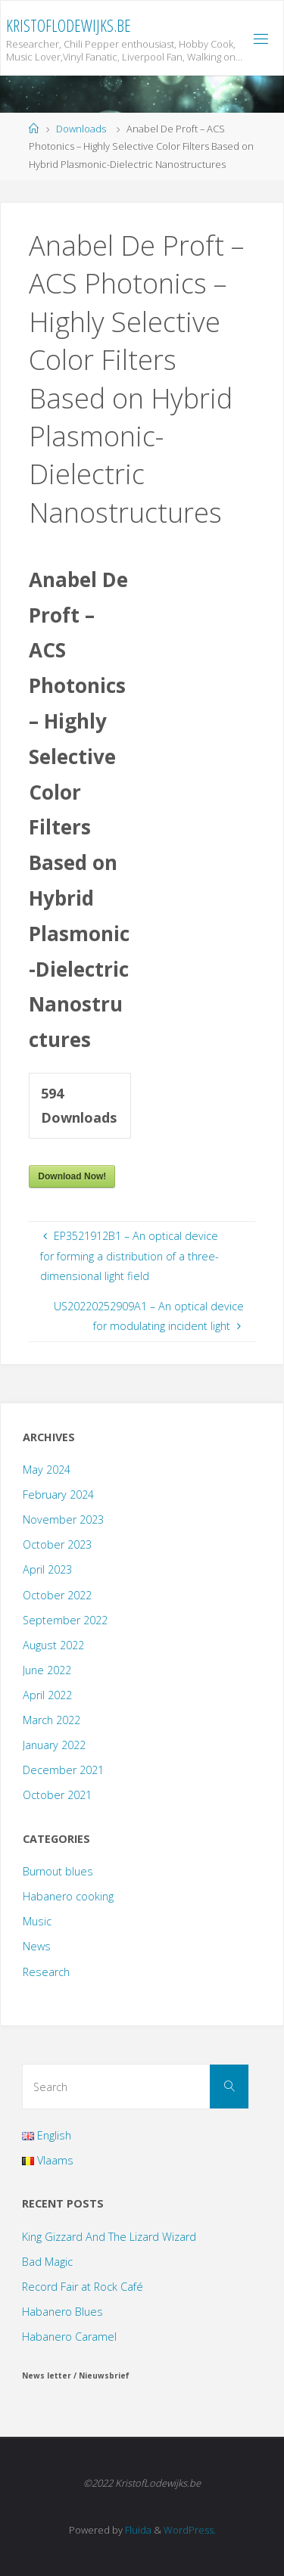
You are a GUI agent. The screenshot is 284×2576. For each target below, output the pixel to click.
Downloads (81, 128)
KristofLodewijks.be (68, 25)
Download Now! (72, 1176)
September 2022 (65, 1620)
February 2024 (58, 1494)
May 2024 (46, 1469)
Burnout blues (58, 1871)
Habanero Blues (62, 2311)
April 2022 (47, 1695)
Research (46, 1972)
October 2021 (57, 1795)
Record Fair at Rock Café (82, 2286)
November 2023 (63, 1519)
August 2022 (53, 1645)
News (37, 1946)
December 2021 (63, 1770)
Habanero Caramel (69, 2336)
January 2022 (54, 1745)
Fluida (137, 2530)
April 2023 (47, 1569)
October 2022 (57, 1595)
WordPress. (190, 2530)
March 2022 (51, 1720)
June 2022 (47, 1670)
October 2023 (57, 1544)
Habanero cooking (68, 1896)
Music (37, 1921)
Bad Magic (47, 2261)
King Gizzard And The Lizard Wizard (109, 2237)
